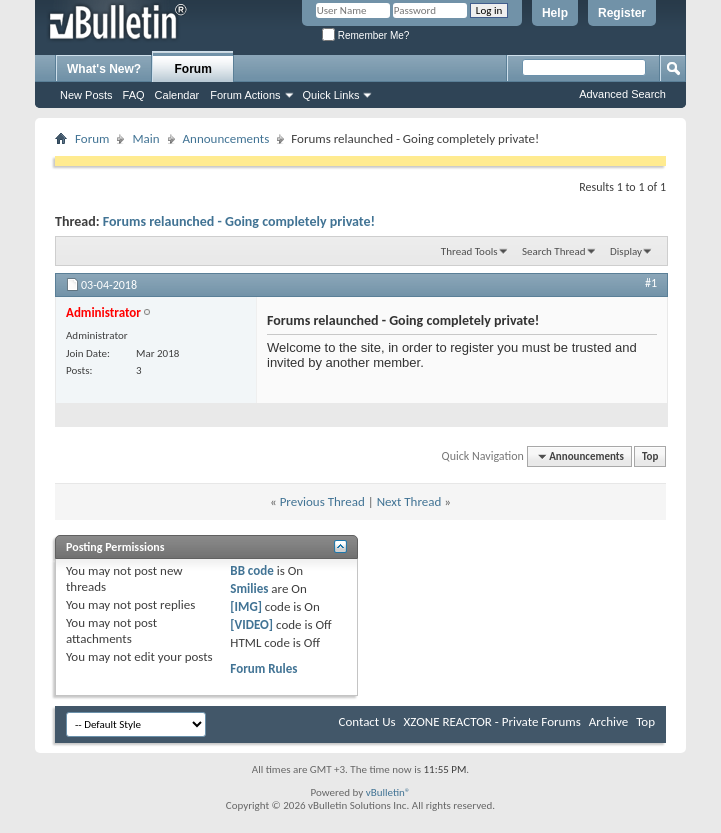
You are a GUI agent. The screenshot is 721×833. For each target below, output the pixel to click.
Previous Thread (322, 501)
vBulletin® (388, 792)
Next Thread (409, 501)
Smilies (249, 588)
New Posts (86, 95)
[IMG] (246, 606)
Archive (608, 721)
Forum (193, 69)
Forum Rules (263, 668)
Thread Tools (469, 251)
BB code (251, 570)
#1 (651, 283)
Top (650, 456)
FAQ (134, 95)
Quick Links (331, 95)
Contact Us (366, 721)
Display (626, 251)
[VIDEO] (251, 624)
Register (622, 13)
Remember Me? (365, 35)
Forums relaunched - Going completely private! (239, 221)
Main (145, 138)
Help (555, 13)
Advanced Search (622, 94)
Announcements (226, 138)
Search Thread (554, 251)
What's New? (104, 69)
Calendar (177, 95)
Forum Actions (245, 95)
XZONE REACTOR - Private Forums (492, 721)
